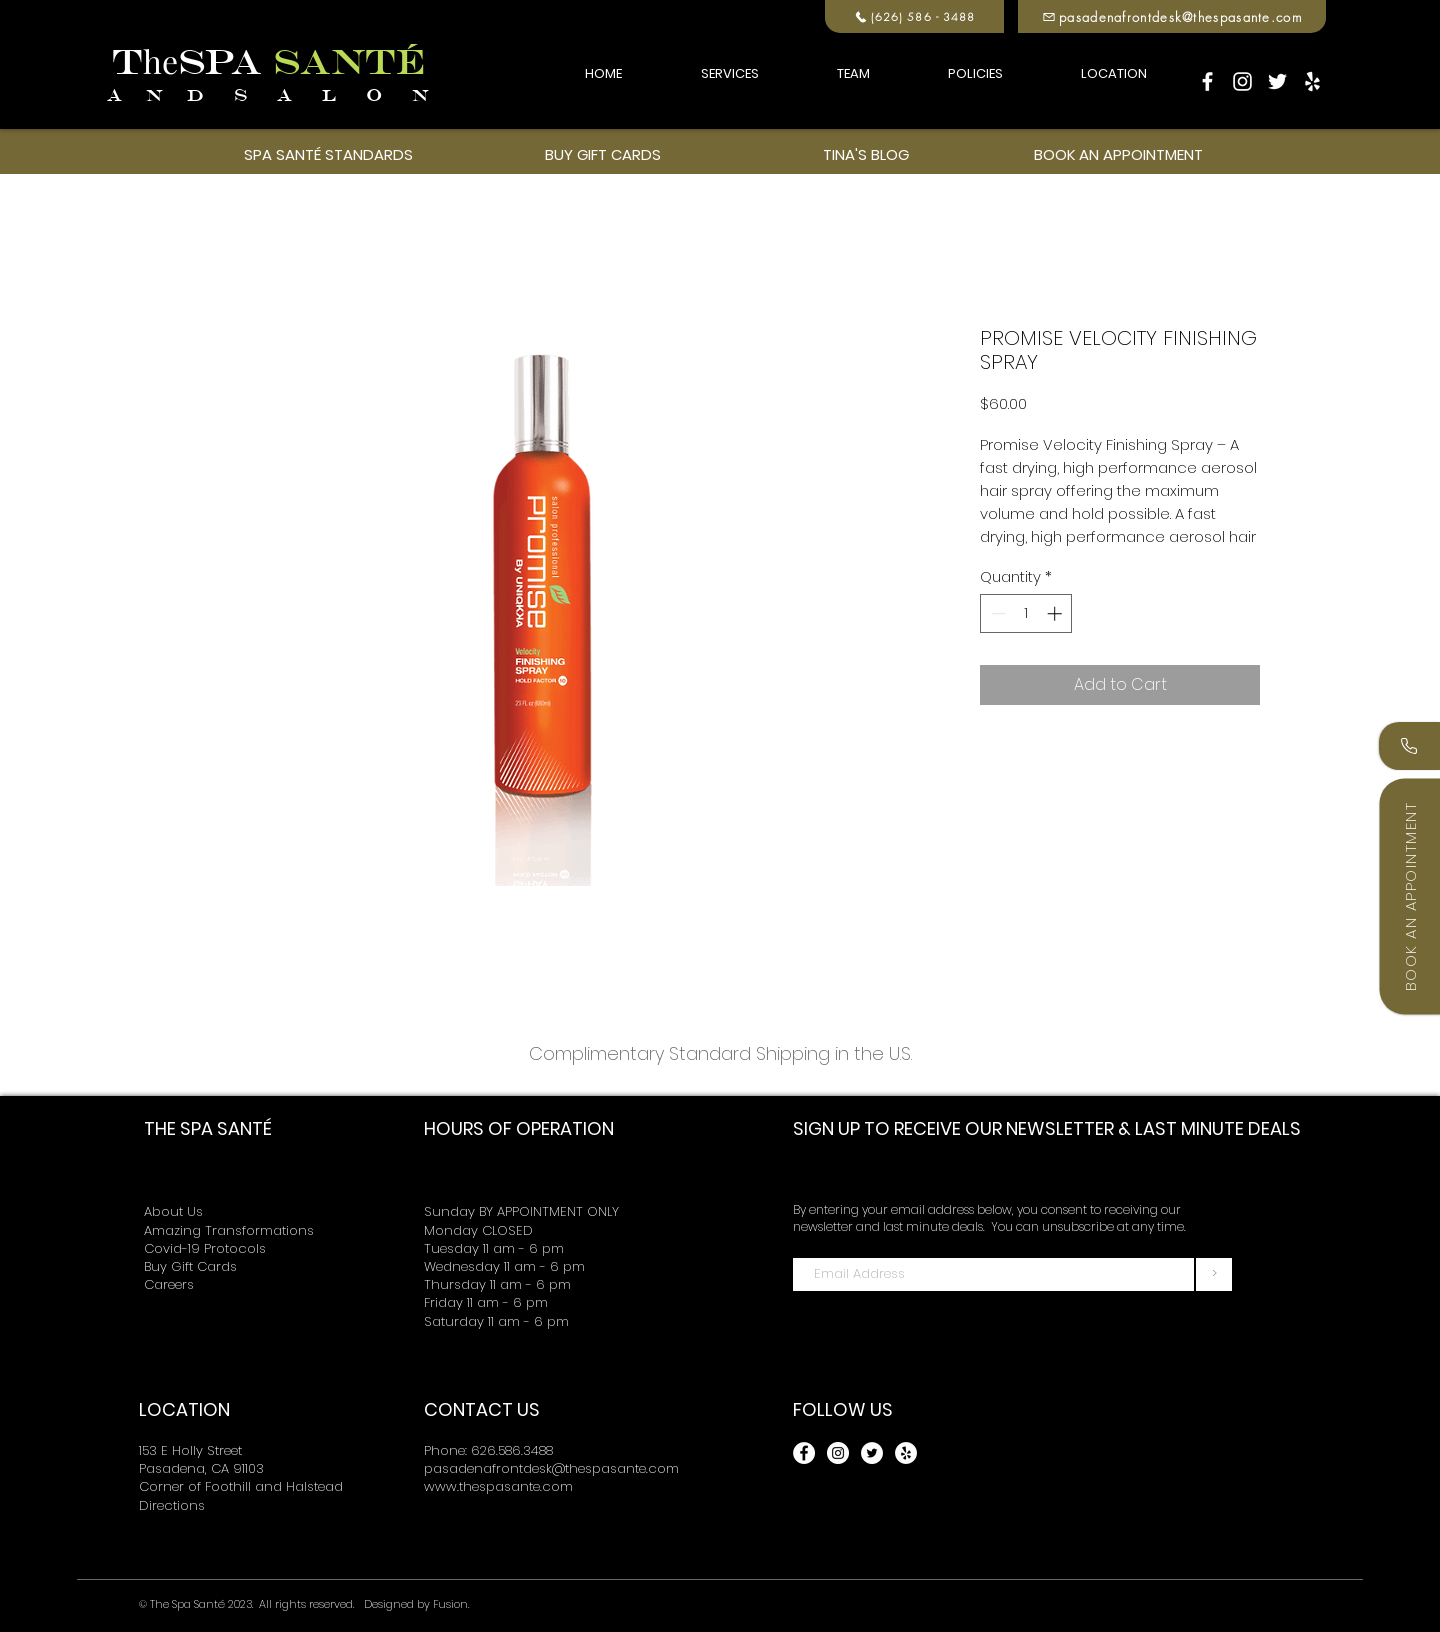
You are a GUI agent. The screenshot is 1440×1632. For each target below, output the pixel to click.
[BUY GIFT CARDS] (603, 154)
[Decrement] (996, 613)
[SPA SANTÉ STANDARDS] (328, 154)
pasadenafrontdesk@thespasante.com (551, 1468)
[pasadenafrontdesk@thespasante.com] (1172, 16)
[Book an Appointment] (1409, 896)
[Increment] (1056, 613)
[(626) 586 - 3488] (914, 16)
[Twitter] (1277, 81)
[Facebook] (1207, 81)
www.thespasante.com (498, 1486)
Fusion (450, 1604)
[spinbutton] (1026, 613)
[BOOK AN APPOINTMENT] (1118, 154)
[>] (1214, 1274)
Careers (169, 1284)
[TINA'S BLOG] (866, 154)
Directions (172, 1505)
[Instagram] (1242, 81)
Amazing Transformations (229, 1230)
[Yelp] (1312, 81)
